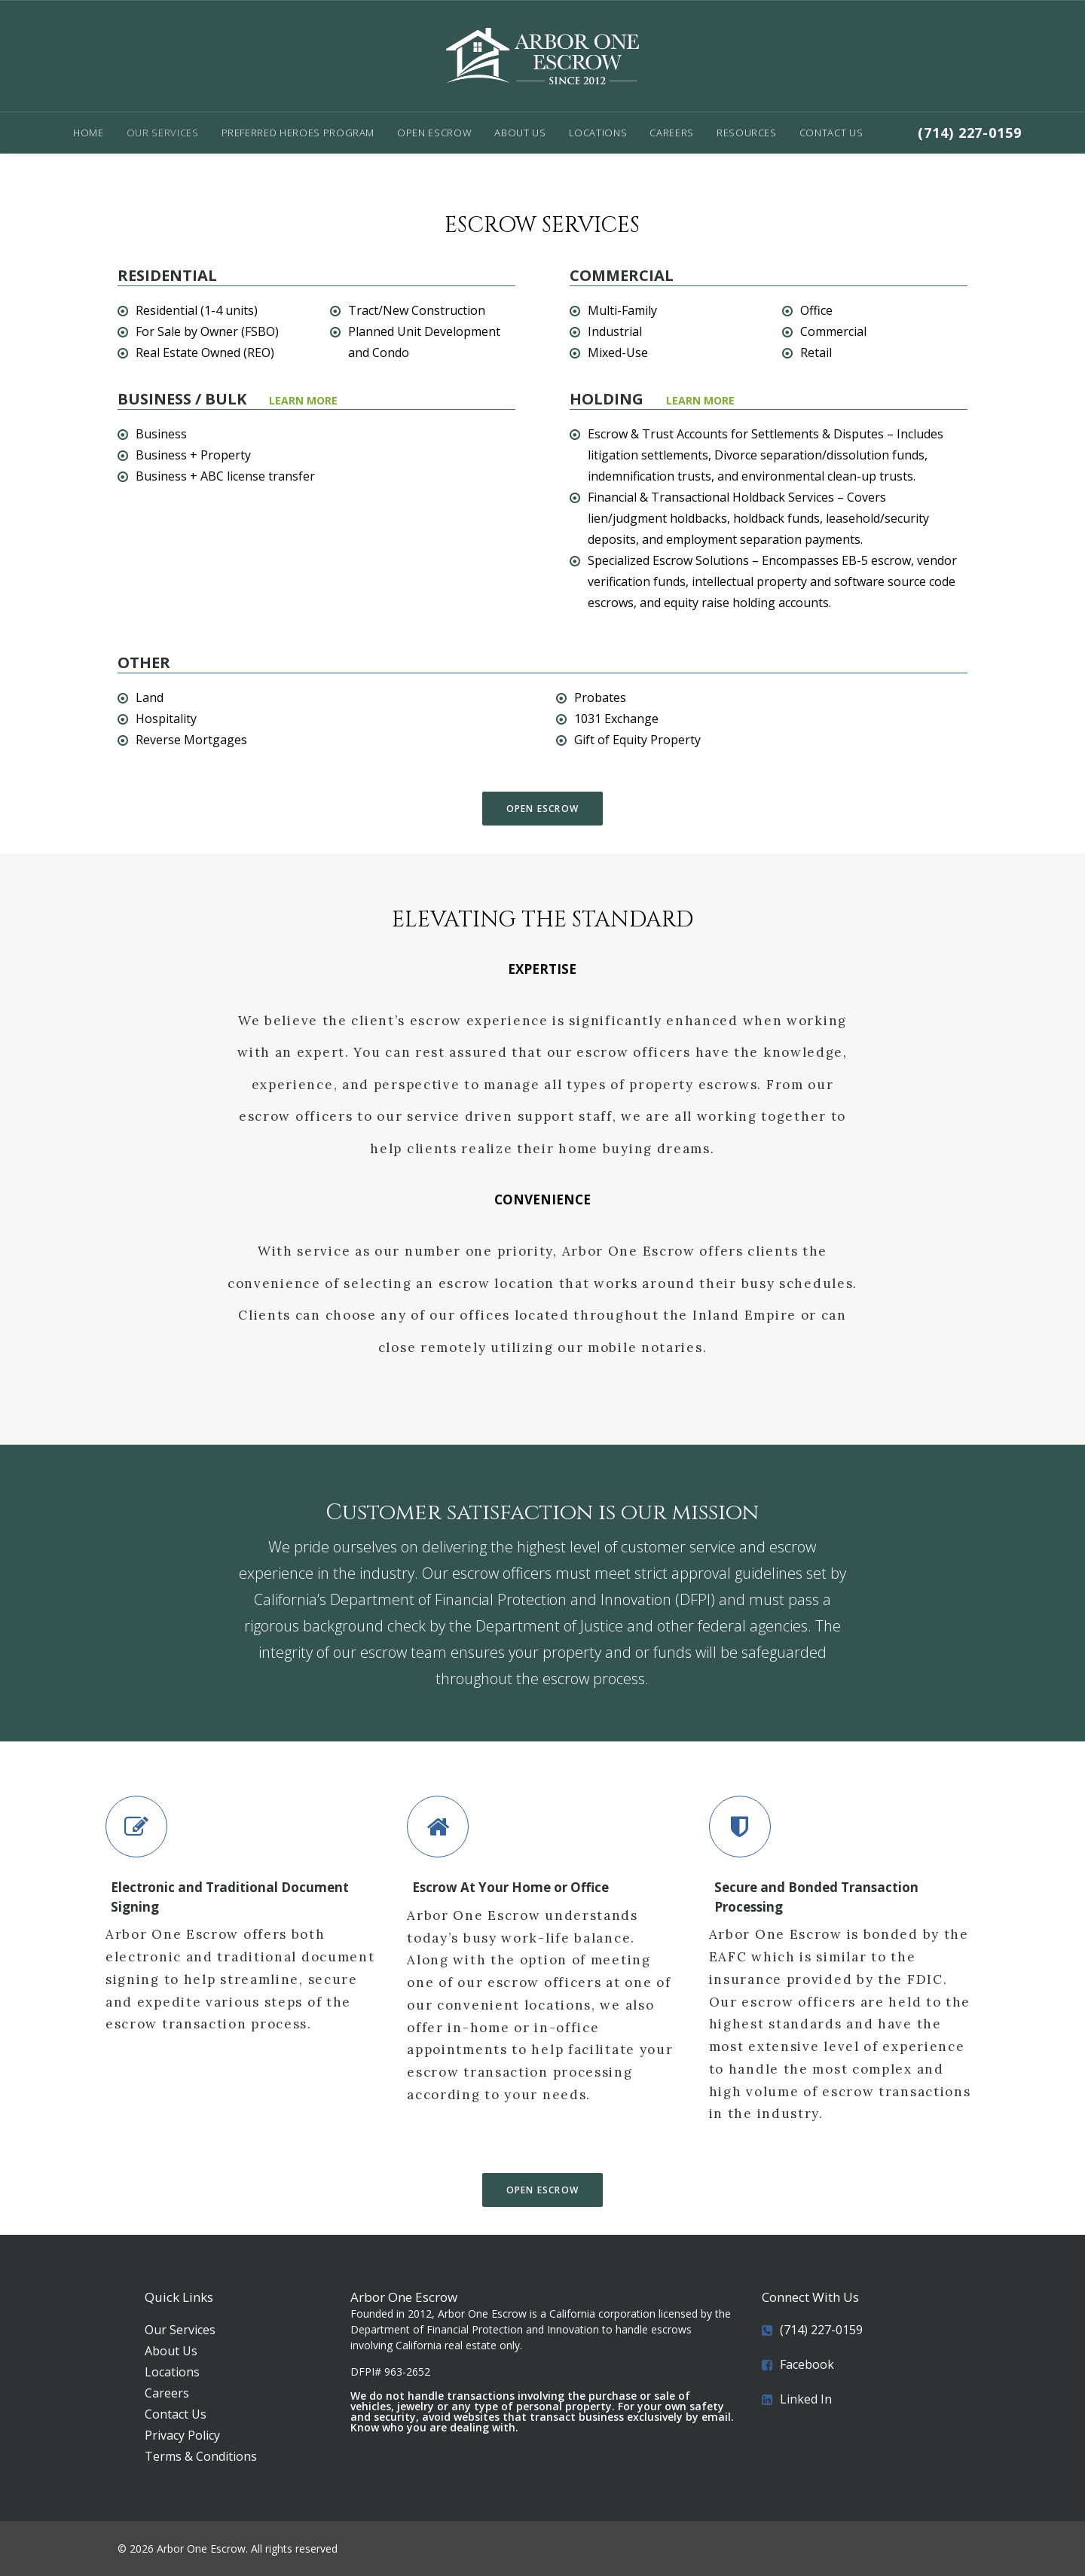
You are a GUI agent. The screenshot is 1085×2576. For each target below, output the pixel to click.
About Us (520, 132)
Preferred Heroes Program (298, 132)
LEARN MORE (303, 400)
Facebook (807, 2364)
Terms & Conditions (201, 2456)
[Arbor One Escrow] (542, 56)
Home (88, 132)
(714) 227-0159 (970, 133)
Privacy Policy (182, 2435)
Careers (671, 132)
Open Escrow (434, 132)
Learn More (700, 400)
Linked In (806, 2399)
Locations (598, 132)
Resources (747, 132)
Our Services (163, 132)
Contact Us (831, 132)
